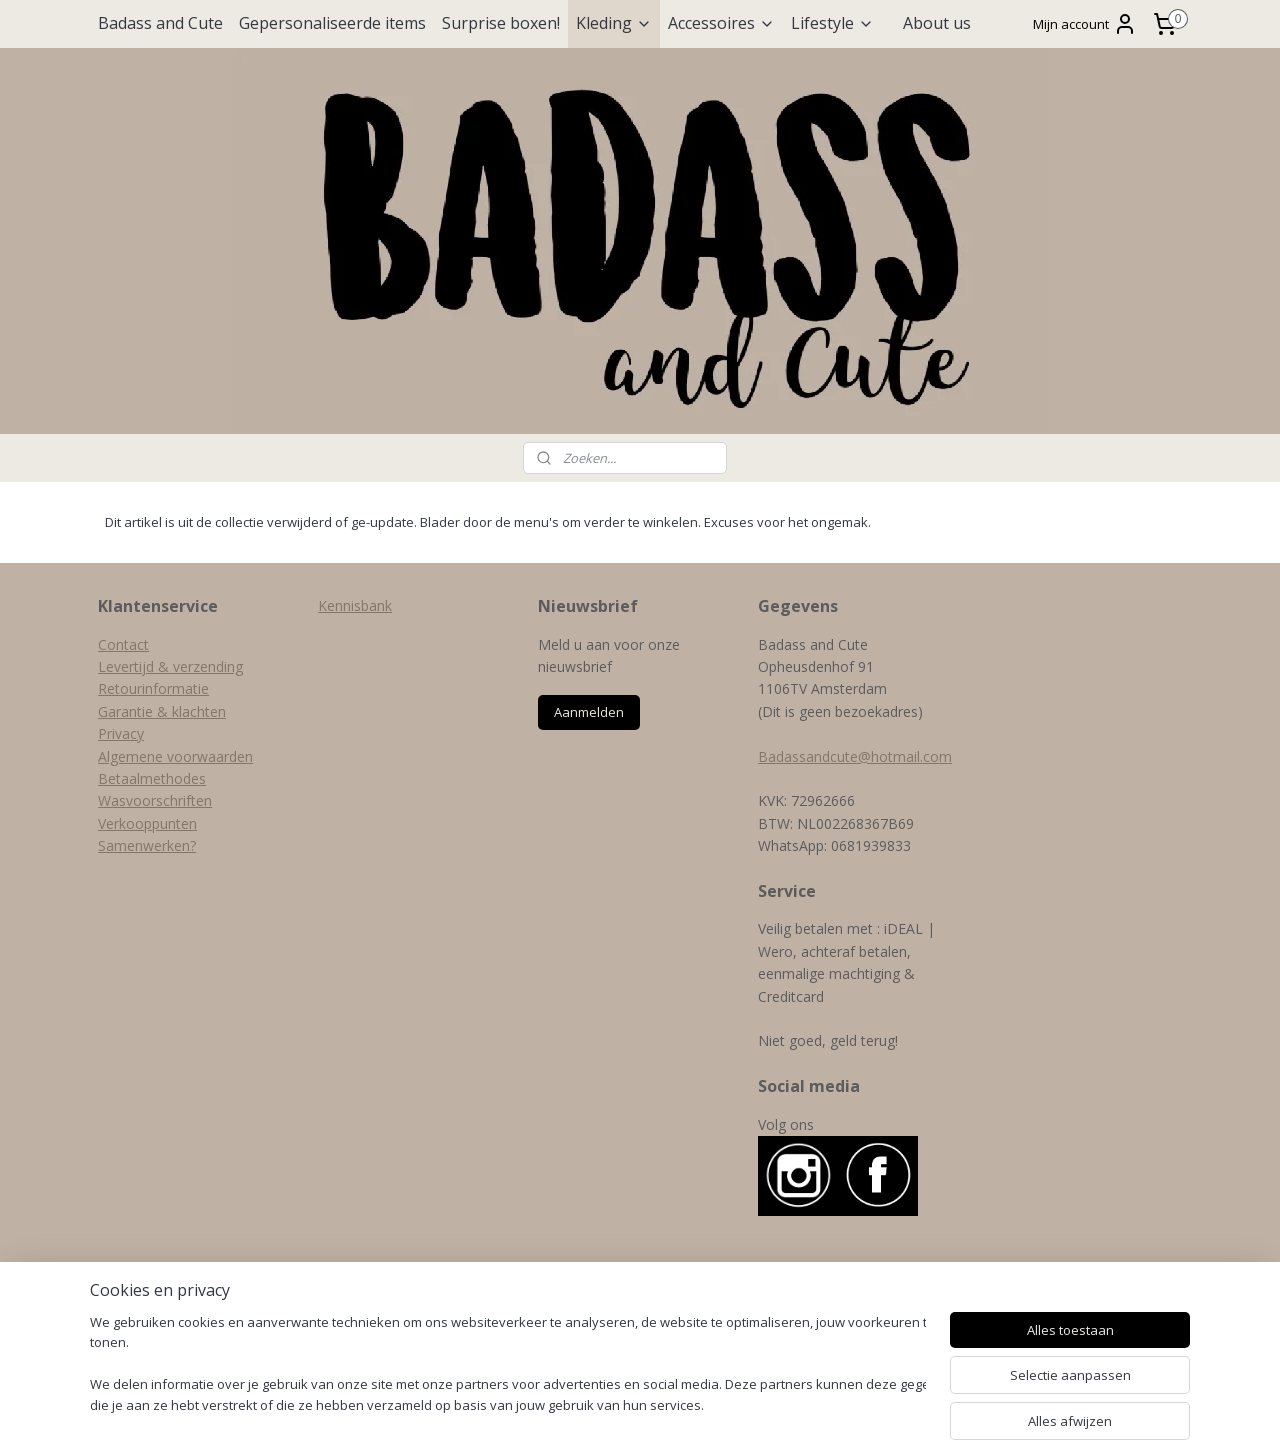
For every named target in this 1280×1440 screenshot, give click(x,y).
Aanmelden (589, 712)
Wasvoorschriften (155, 800)
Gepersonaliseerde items (332, 23)
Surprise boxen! (501, 23)
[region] (508, 1365)
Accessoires (721, 23)
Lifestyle (832, 23)
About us (937, 23)
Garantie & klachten (162, 711)
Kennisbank (355, 605)
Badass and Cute (160, 23)
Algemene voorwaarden (175, 756)
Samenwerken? (147, 845)
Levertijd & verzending (170, 666)
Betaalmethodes (152, 778)
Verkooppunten (147, 823)
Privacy (121, 733)
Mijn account (1085, 24)
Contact (123, 644)
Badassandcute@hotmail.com (855, 756)
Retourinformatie (153, 688)
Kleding (614, 23)
